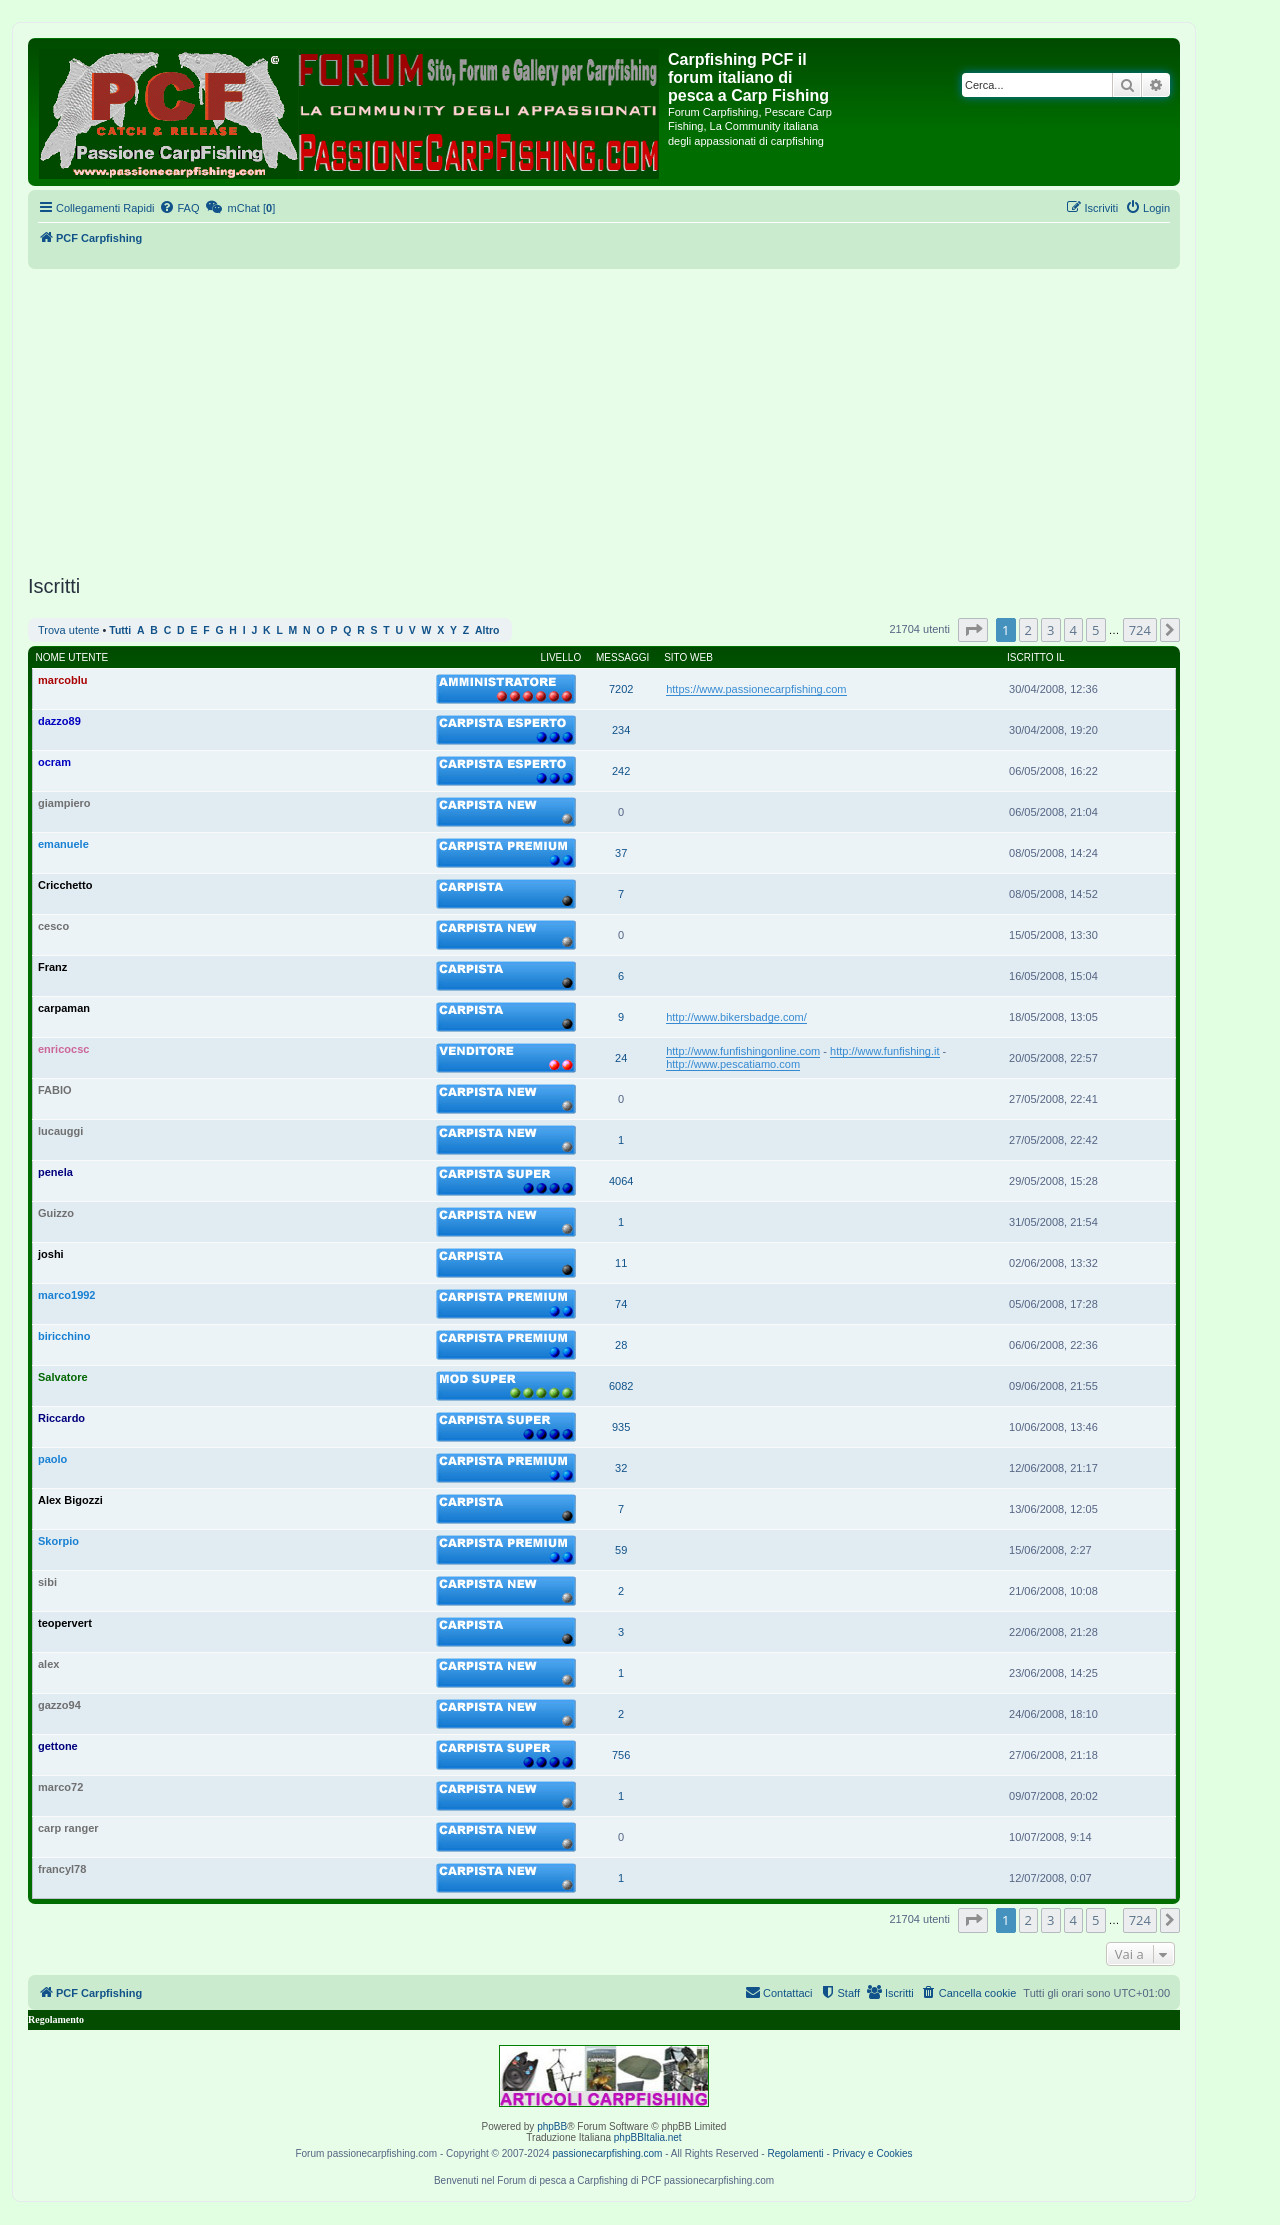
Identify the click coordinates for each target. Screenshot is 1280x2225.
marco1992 (67, 1295)
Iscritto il (1036, 657)
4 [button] (1073, 630)
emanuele (63, 844)
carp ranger (68, 1828)
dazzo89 (59, 721)
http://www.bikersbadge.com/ (736, 1017)
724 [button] (1140, 630)
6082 (621, 1386)
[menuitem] (179, 208)
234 (621, 730)
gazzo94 (59, 1705)
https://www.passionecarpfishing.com (756, 689)
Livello (561, 657)
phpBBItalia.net (648, 2137)
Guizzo (56, 1213)
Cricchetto (65, 885)
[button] (973, 630)
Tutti (120, 630)
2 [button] (1028, 630)
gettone (58, 1746)
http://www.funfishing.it (884, 1051)
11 (621, 1263)
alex (48, 1664)
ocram (54, 762)
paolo (52, 1459)
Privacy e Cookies (873, 2153)
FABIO (55, 1090)
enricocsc (63, 1049)
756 (621, 1755)
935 (621, 1427)
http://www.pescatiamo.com (733, 1064)
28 (621, 1345)
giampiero (64, 803)
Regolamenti (795, 2153)
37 (621, 853)
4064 (621, 1181)
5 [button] (1095, 630)
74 (621, 1304)
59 (621, 1550)
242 (621, 771)
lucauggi (60, 1131)
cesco (53, 926)
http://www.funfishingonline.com (743, 1051)
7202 (621, 689)
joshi (51, 1254)
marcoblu (63, 680)
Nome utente (72, 657)
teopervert (65, 1623)
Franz (52, 967)
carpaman (64, 1008)
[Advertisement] (604, 419)
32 (621, 1468)
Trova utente (68, 630)
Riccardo (61, 1418)
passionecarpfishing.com (607, 2153)
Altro (487, 630)
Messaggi (622, 657)
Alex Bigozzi (70, 1500)
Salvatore (63, 1377)
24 (621, 1058)
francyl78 (62, 1869)
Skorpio (58, 1541)
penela (55, 1172)
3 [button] (1050, 630)
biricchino (64, 1336)
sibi (47, 1582)
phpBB (552, 2126)
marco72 (60, 1787)
